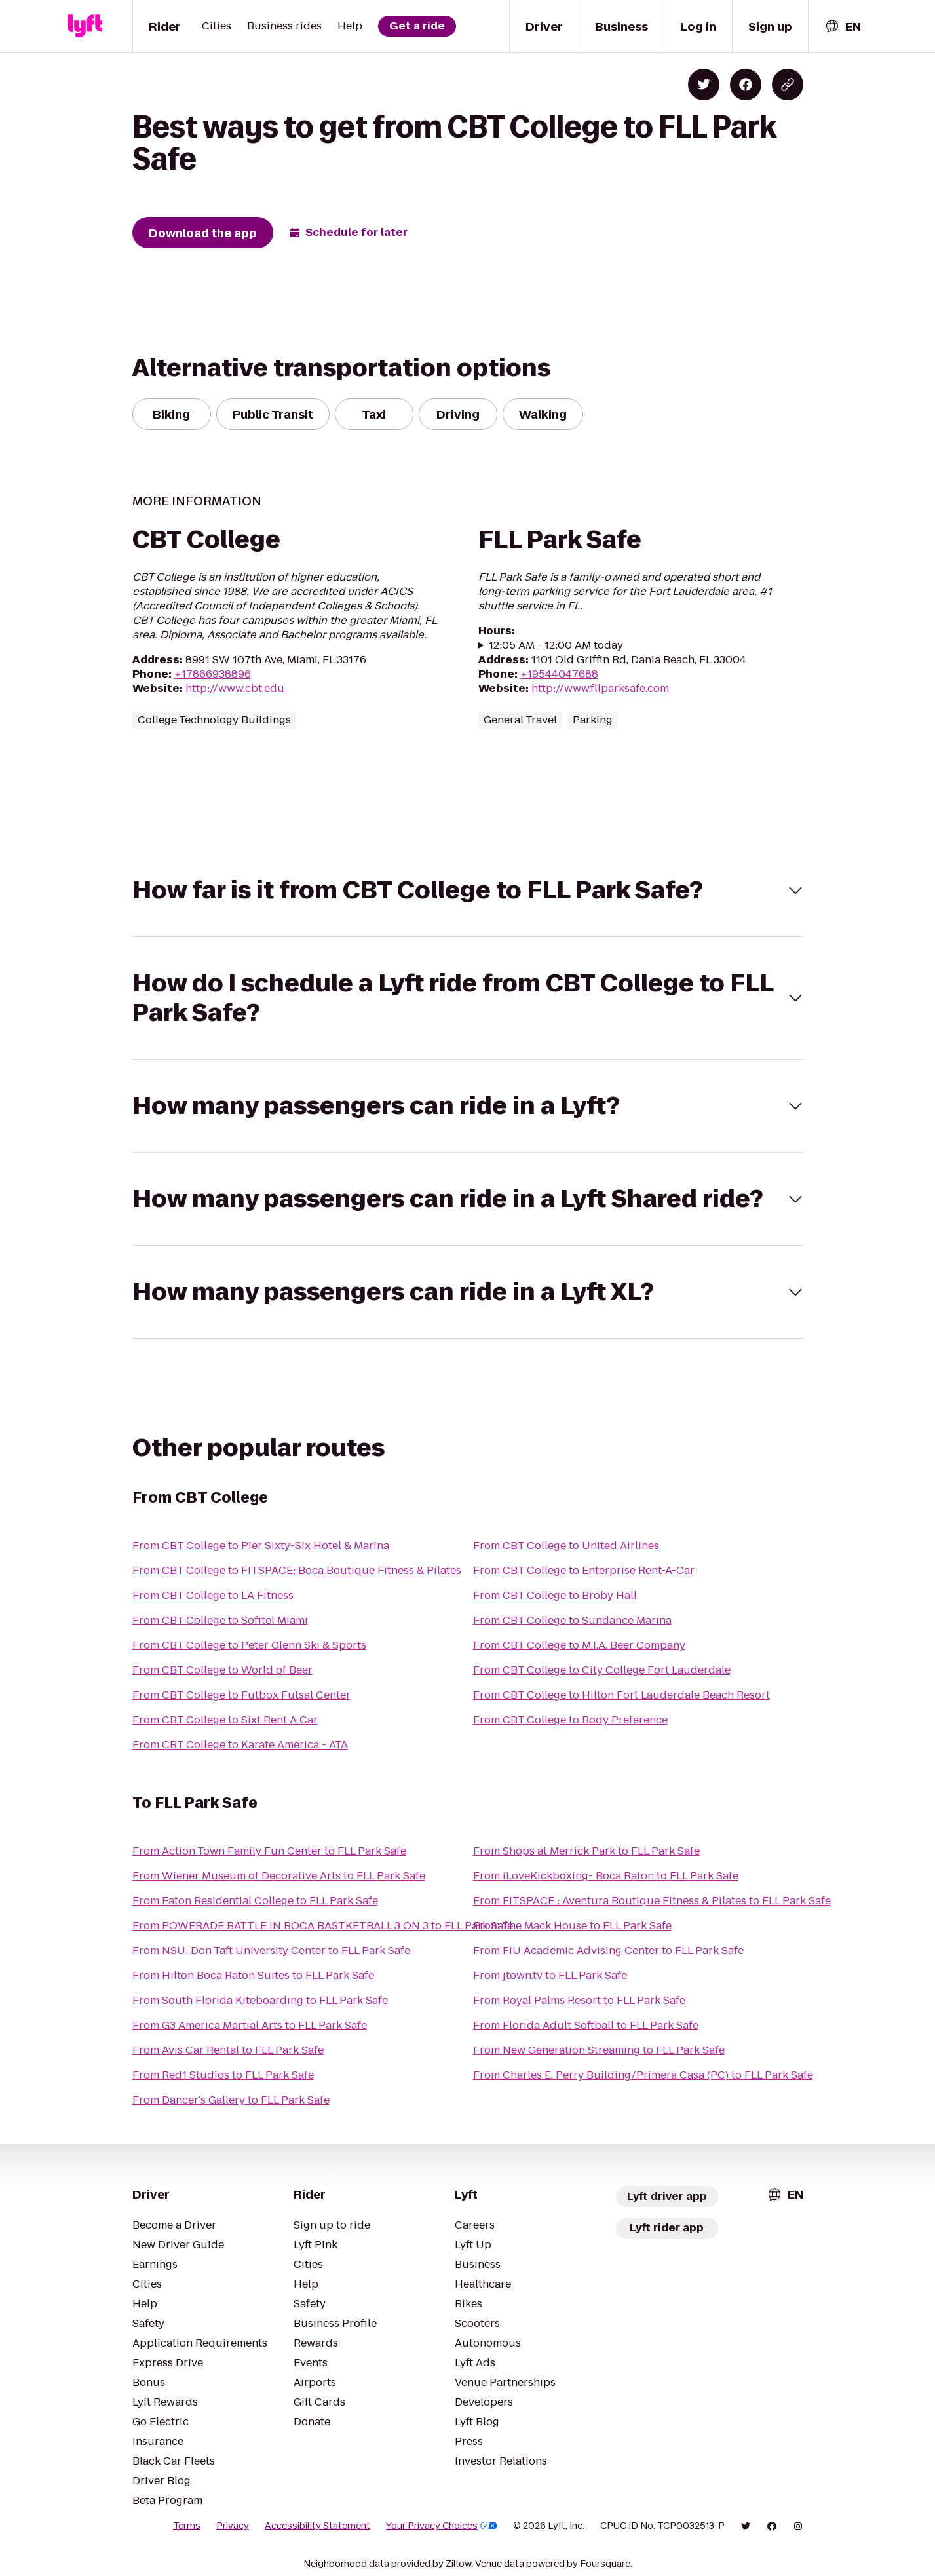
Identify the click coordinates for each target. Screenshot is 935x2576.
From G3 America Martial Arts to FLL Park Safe (249, 2025)
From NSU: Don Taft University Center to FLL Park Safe (271, 1950)
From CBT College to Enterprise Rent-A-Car (584, 1570)
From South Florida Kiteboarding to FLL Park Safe (260, 2000)
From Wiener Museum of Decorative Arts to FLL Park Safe (278, 1875)
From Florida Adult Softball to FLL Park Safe (585, 2025)
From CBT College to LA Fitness (213, 1595)
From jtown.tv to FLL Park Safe (550, 1975)
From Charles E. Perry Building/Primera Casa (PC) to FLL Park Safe (643, 2075)
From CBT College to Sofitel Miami (220, 1620)
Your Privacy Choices (441, 2525)
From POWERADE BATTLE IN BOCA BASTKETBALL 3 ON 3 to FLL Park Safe (322, 1925)
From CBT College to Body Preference (570, 1719)
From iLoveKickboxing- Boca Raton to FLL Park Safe (605, 1875)
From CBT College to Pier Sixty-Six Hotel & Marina (260, 1545)
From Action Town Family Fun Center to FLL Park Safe (269, 1850)
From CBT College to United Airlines (566, 1545)
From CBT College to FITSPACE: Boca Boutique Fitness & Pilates (296, 1570)
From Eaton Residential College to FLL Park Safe (255, 1900)
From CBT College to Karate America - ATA (240, 1744)
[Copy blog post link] (787, 84)
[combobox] (842, 26)
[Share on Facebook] (745, 84)
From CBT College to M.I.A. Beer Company (579, 1645)
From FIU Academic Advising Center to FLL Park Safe (608, 1950)
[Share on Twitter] (703, 84)
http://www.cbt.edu (234, 688)
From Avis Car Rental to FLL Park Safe (228, 2050)
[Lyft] (85, 26)
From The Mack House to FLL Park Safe (572, 1925)
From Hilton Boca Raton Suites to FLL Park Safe (253, 1975)
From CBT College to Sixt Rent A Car (225, 1719)
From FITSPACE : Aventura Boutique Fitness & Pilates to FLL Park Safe (652, 1900)
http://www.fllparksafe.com (600, 688)
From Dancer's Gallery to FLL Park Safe (231, 2099)
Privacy (232, 2525)
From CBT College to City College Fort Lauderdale (602, 1670)
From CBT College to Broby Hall (555, 1595)
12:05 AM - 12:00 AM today (556, 645)
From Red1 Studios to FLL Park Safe (223, 2075)
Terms (186, 2525)
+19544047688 (559, 674)
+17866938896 (212, 674)
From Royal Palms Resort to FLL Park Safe (579, 2000)
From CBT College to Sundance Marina (572, 1620)
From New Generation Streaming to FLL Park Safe (599, 2050)
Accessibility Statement (317, 2525)
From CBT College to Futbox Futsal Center (241, 1694)
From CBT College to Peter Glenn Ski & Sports (249, 1645)
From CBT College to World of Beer (222, 1670)
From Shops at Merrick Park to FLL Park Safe (586, 1850)
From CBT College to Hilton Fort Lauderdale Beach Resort (621, 1694)
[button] (467, 890)
